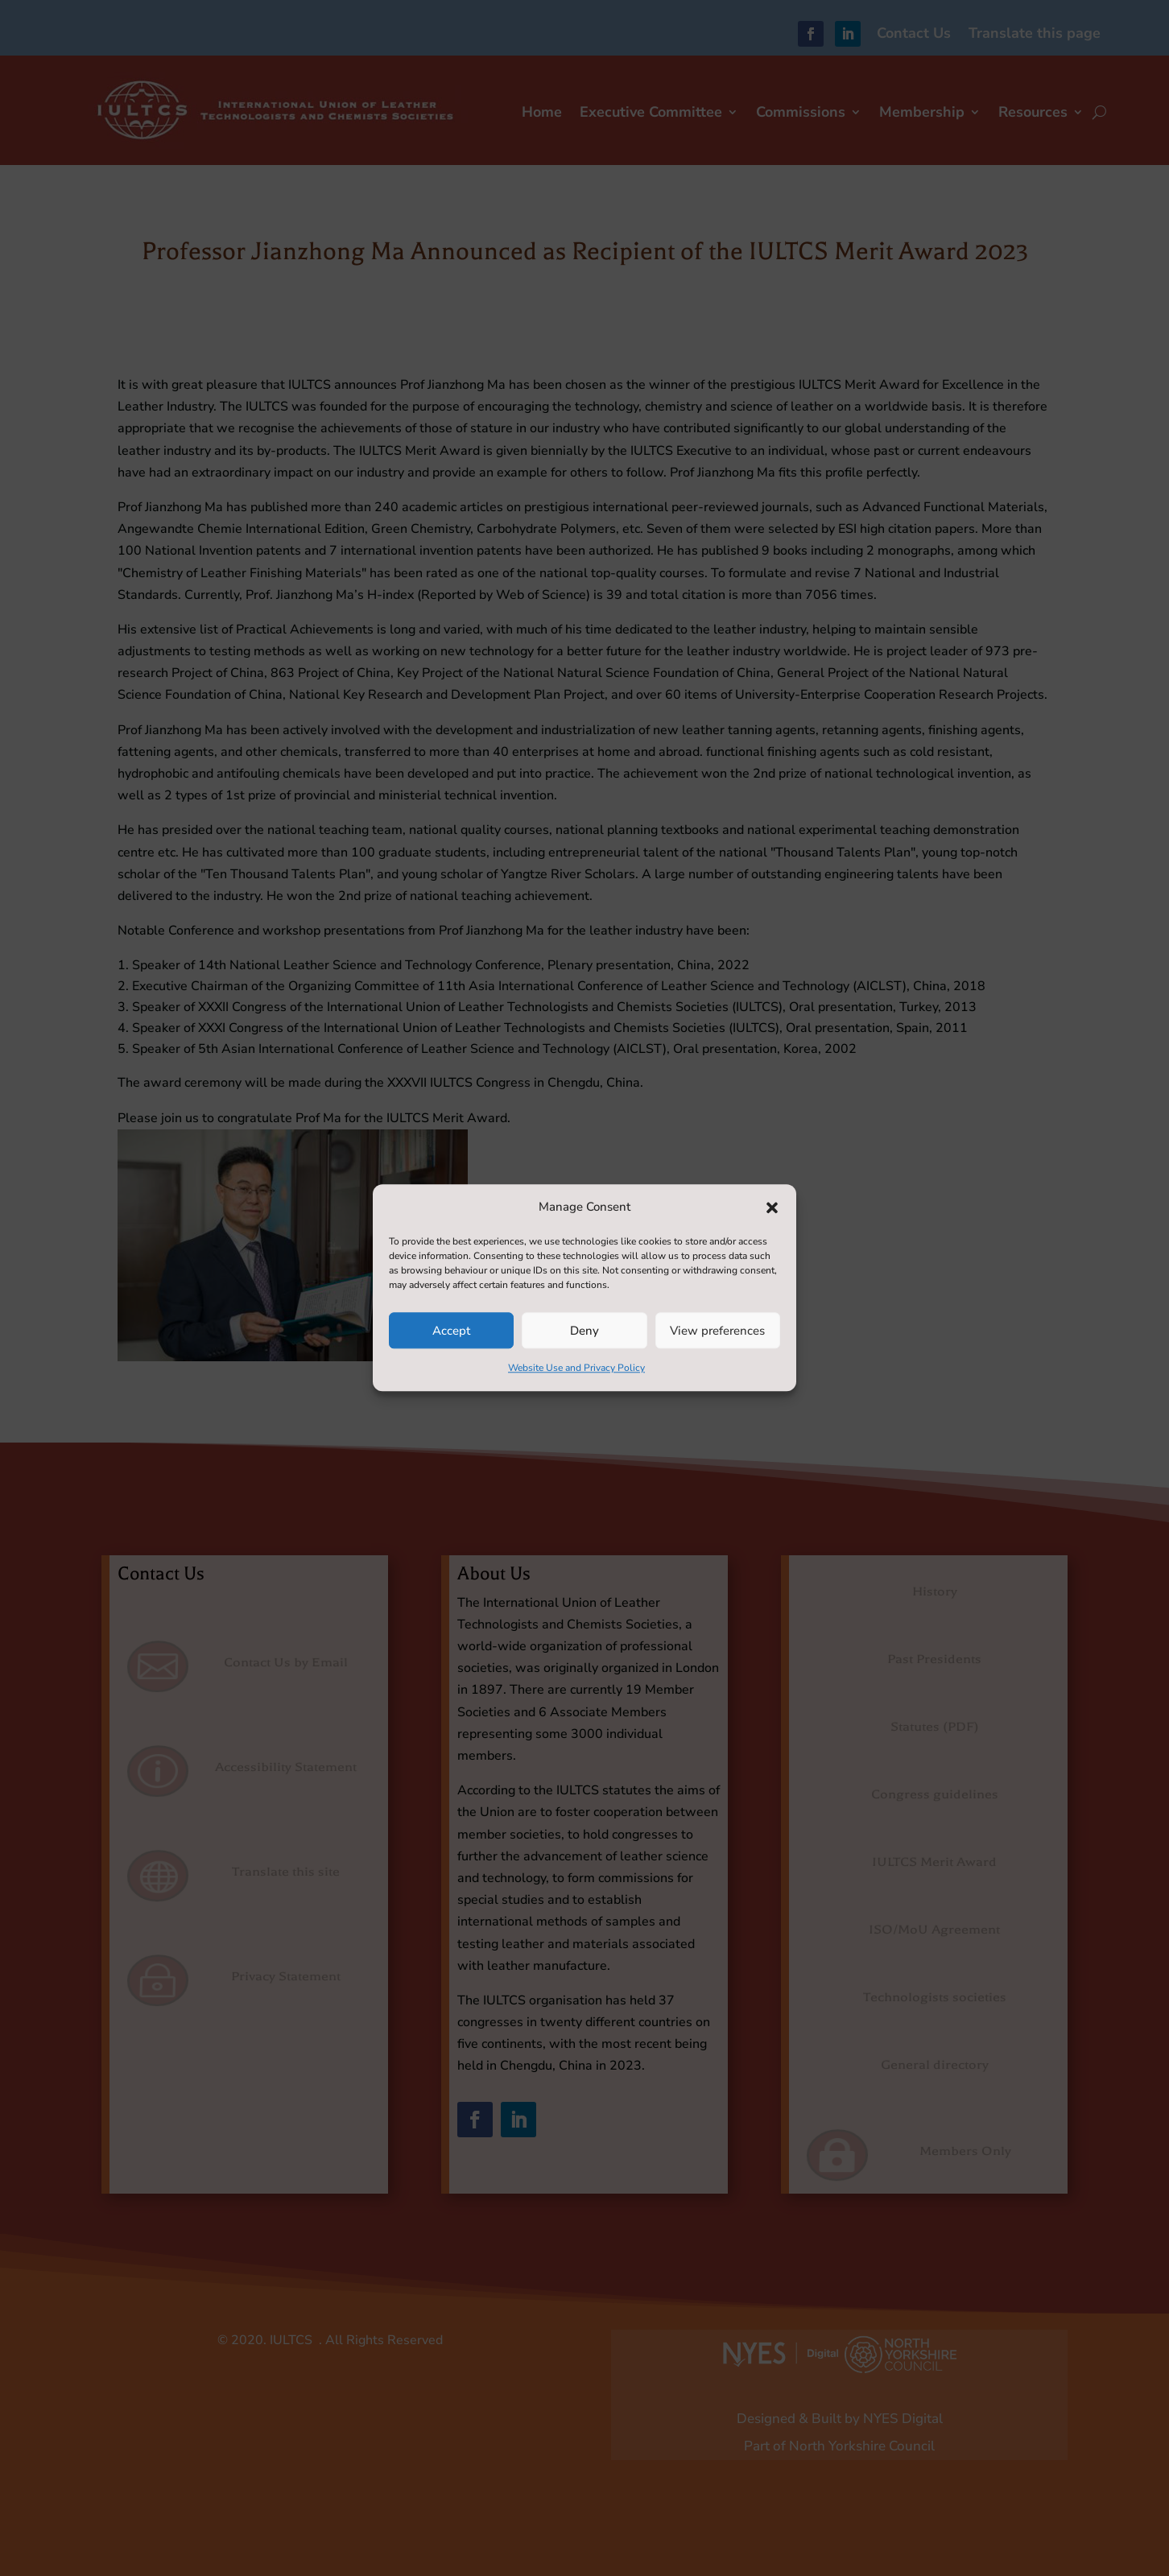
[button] (772, 1207)
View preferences (717, 1331)
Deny (584, 1331)
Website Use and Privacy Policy (576, 1368)
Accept (451, 1331)
